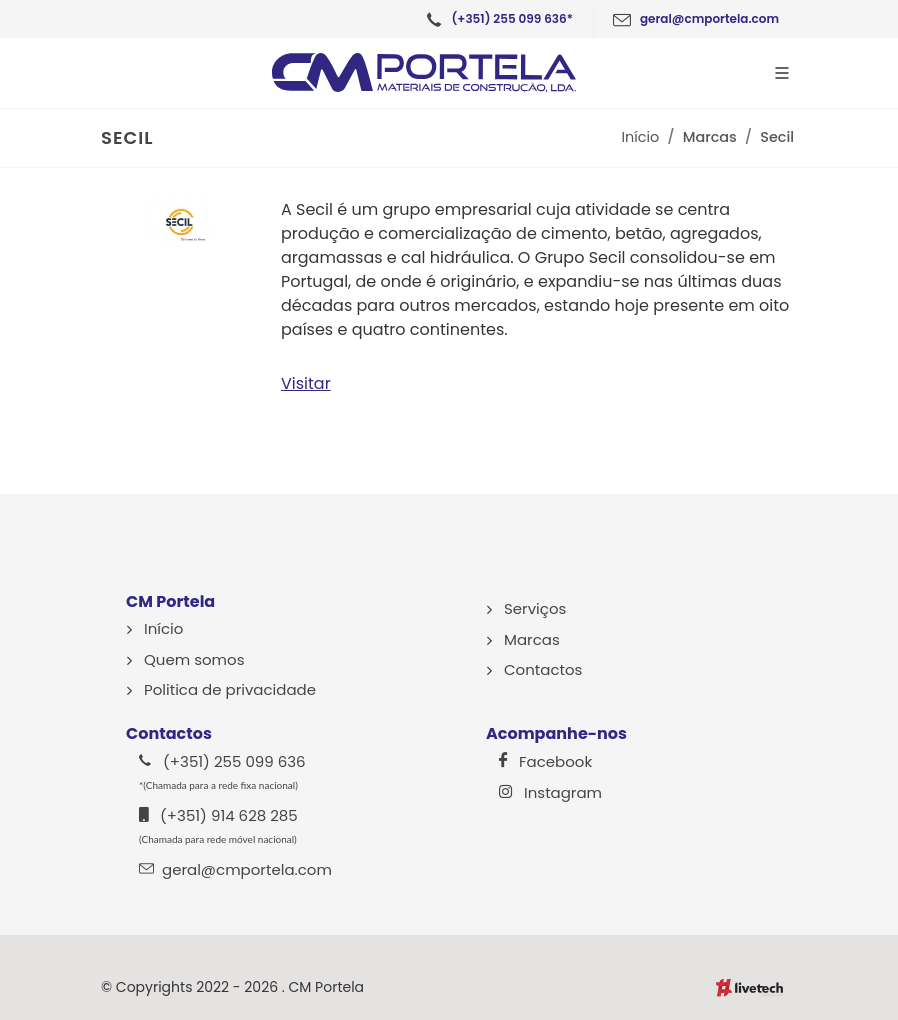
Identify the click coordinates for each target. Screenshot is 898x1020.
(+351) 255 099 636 (222, 771)
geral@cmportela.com (235, 869)
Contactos (543, 669)
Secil (777, 137)
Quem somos (194, 659)
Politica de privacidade (230, 689)
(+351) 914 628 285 (218, 825)
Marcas (710, 137)
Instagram (550, 792)
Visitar (306, 383)
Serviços (535, 608)
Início (641, 137)
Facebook (545, 761)
